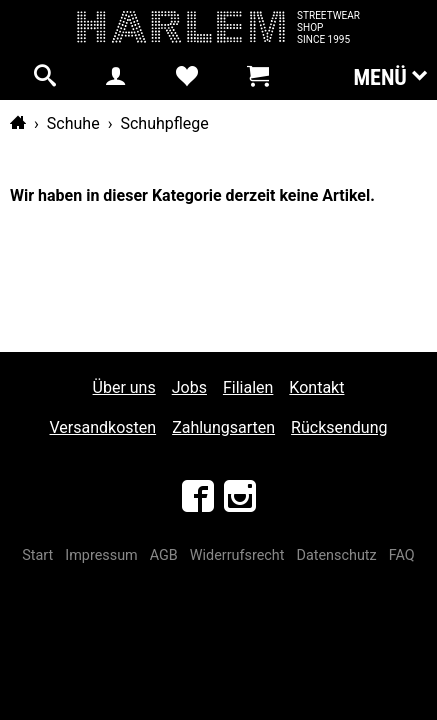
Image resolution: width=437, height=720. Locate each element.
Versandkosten (103, 427)
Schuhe (73, 123)
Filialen (248, 387)
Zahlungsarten (223, 427)
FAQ (402, 555)
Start (37, 555)
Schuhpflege (164, 123)
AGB (164, 555)
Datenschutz (336, 555)
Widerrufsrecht (237, 555)
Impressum (101, 555)
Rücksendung (339, 427)
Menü (390, 76)
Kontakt (316, 387)
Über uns (124, 387)
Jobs (189, 387)
